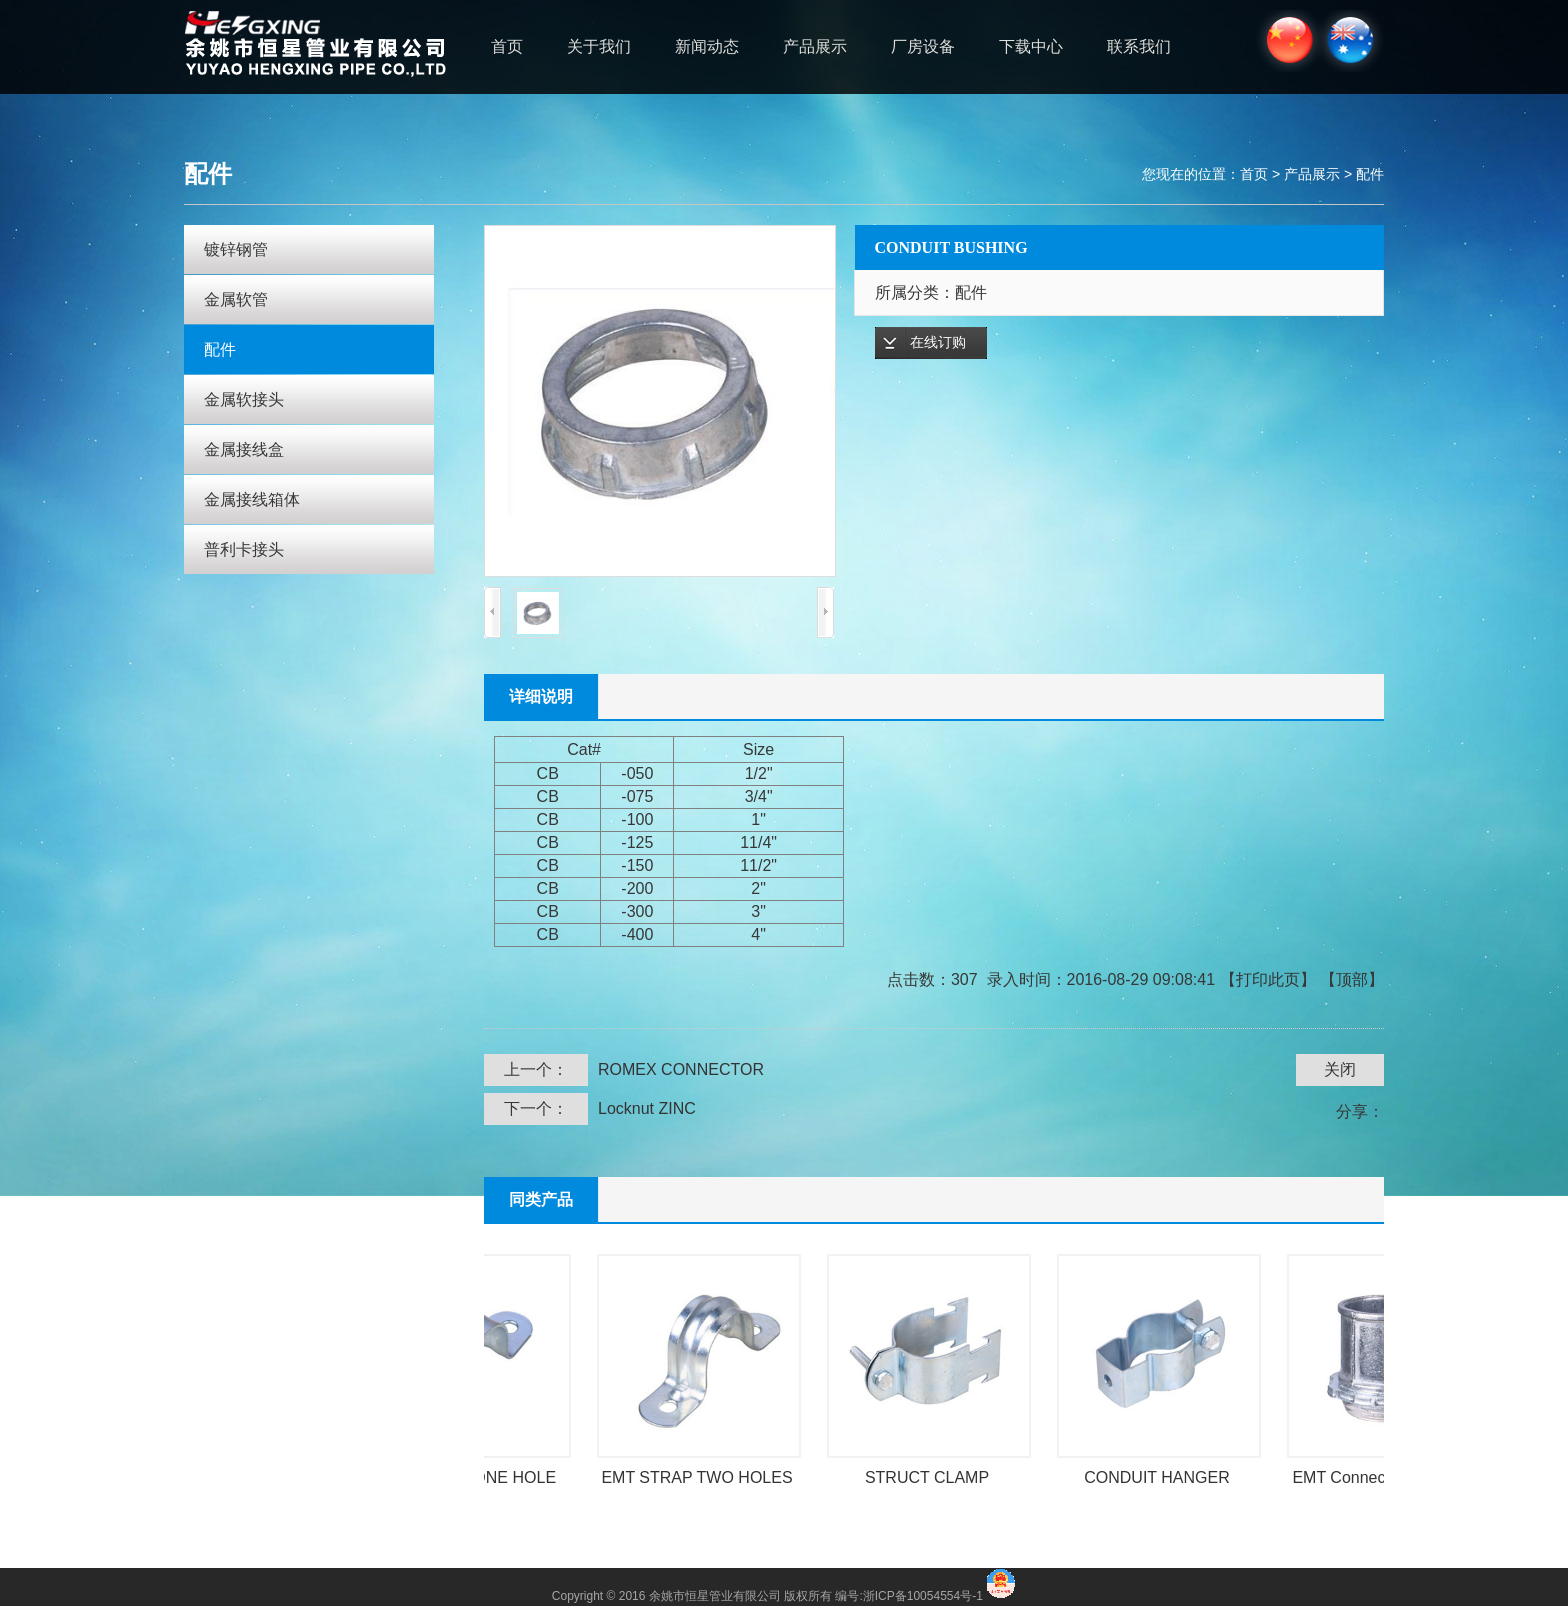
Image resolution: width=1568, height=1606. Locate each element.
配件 (1370, 174)
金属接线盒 (244, 449)
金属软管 (236, 299)
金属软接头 (244, 399)
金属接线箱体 (252, 499)
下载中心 (1031, 46)
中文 (1286, 41)
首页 (507, 46)
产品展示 (815, 46)
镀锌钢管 (236, 249)
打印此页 (1268, 979)
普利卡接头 (244, 549)
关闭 (1340, 1069)
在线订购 (938, 342)
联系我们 (1139, 46)
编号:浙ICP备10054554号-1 (910, 1596)
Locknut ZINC (647, 1108)
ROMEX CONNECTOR (681, 1069)
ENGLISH (1351, 41)
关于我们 (599, 46)
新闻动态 (707, 46)
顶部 (1352, 979)
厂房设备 (923, 46)
